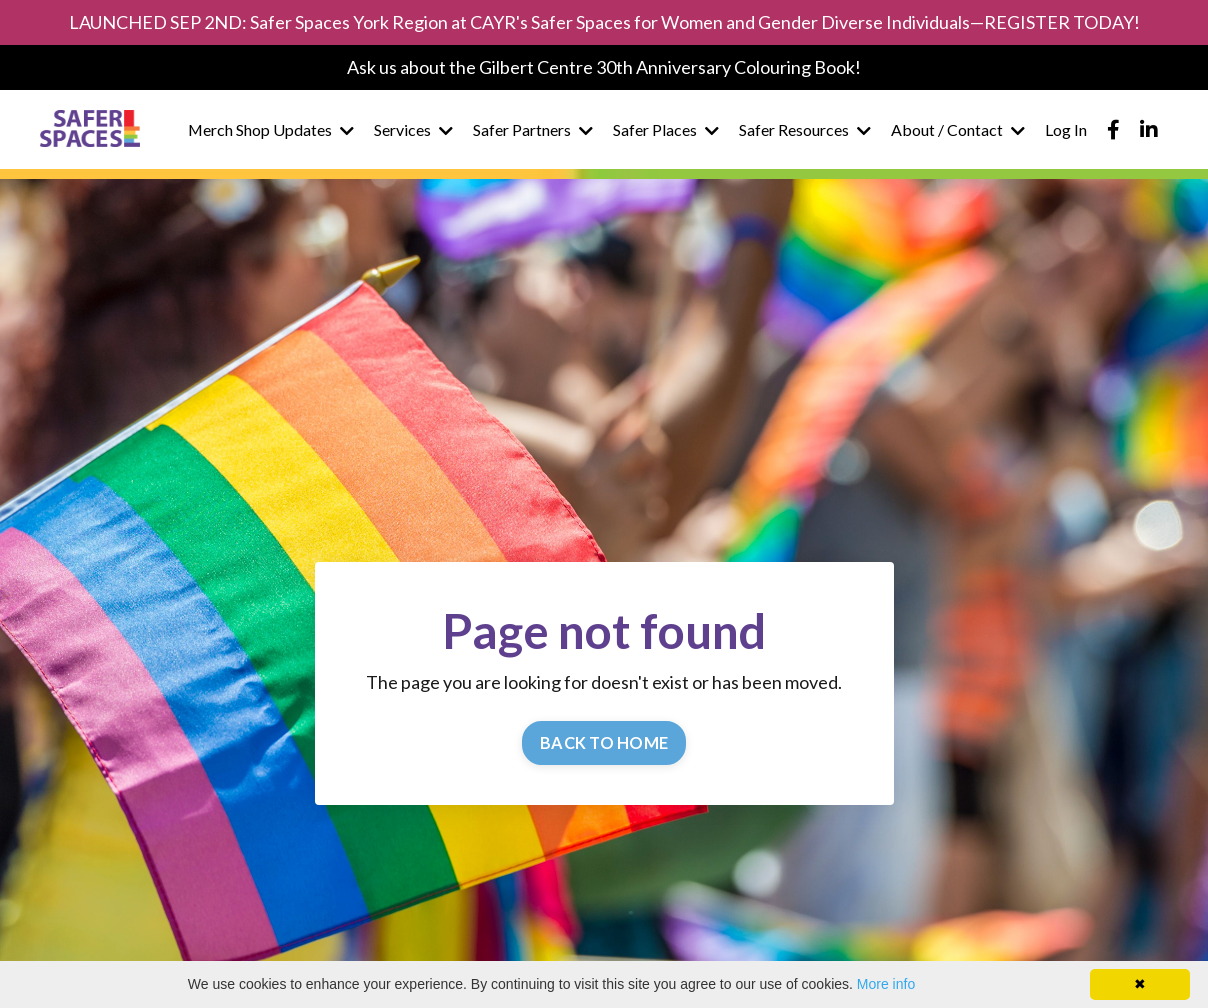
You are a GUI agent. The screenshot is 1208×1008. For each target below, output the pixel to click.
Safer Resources (805, 129)
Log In (1066, 129)
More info (886, 984)
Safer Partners (533, 129)
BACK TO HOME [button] (604, 742)
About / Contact (958, 129)
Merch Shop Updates (270, 129)
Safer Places (666, 129)
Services (413, 129)
